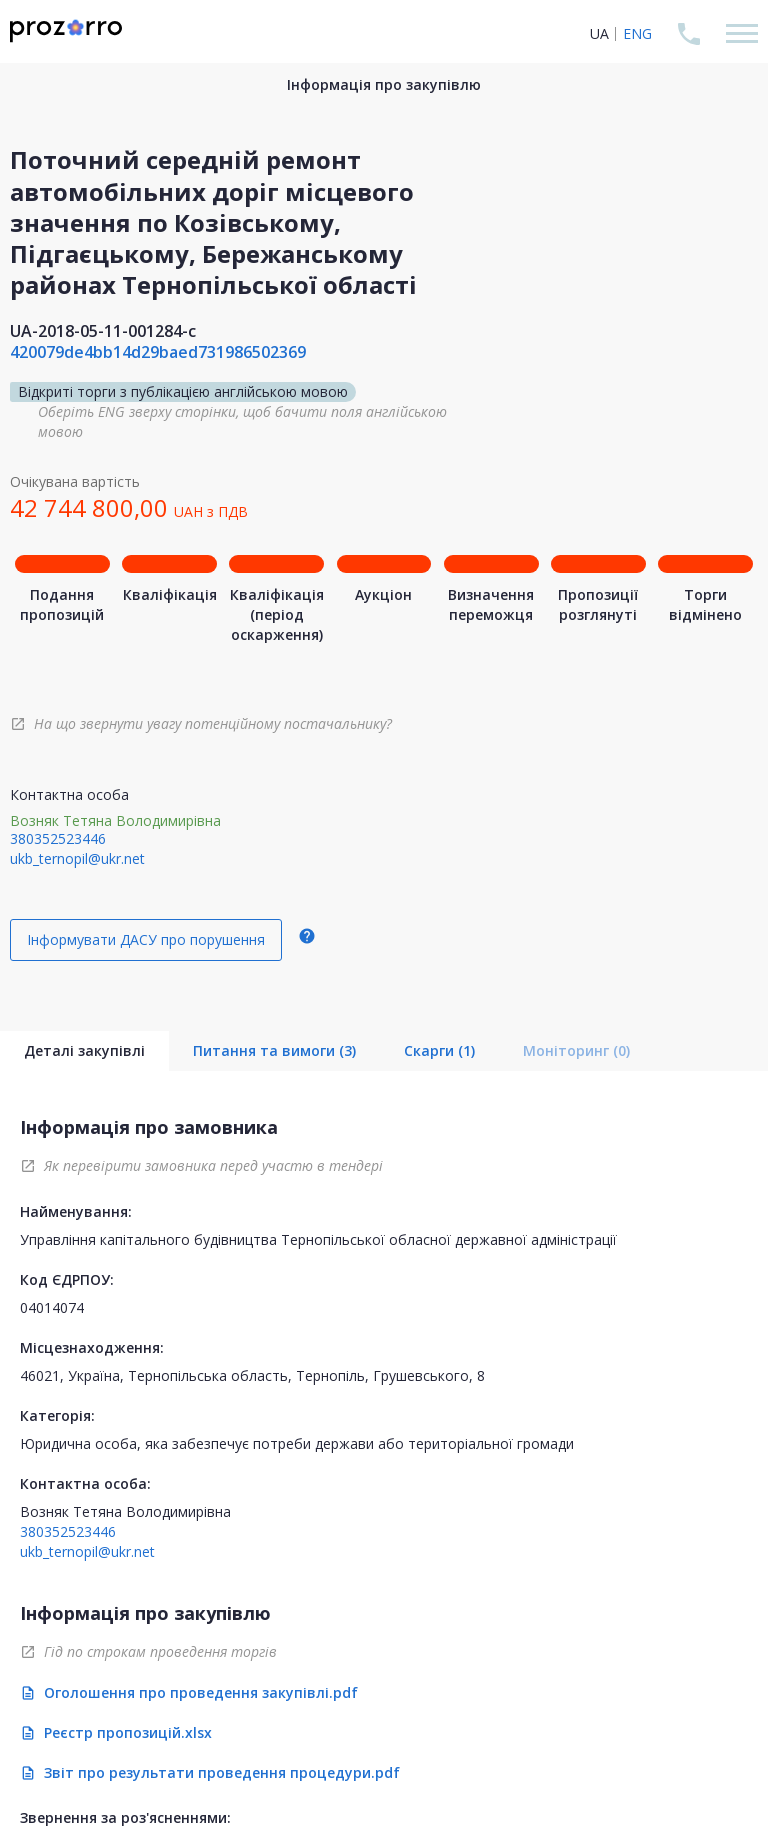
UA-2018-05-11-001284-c (103, 331)
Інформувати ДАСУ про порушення (146, 939)
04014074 (52, 1307)
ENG (637, 33)
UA (599, 33)
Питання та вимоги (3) (274, 1050)
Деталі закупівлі (84, 1050)
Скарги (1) (439, 1050)
